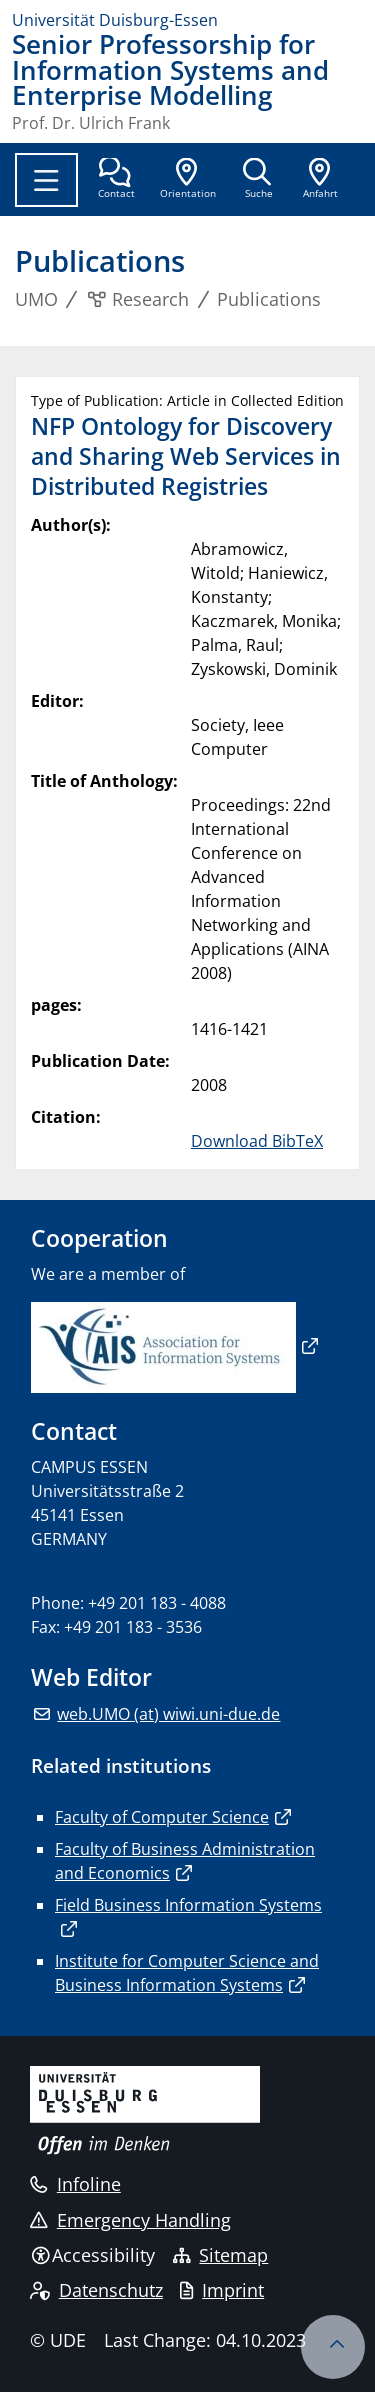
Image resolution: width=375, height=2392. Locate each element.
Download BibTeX (257, 1141)
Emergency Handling (130, 2220)
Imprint (222, 2290)
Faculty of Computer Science (162, 1817)
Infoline (75, 2184)
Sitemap (221, 2255)
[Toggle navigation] (46, 180)
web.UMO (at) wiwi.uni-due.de (168, 1714)
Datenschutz (96, 2290)
